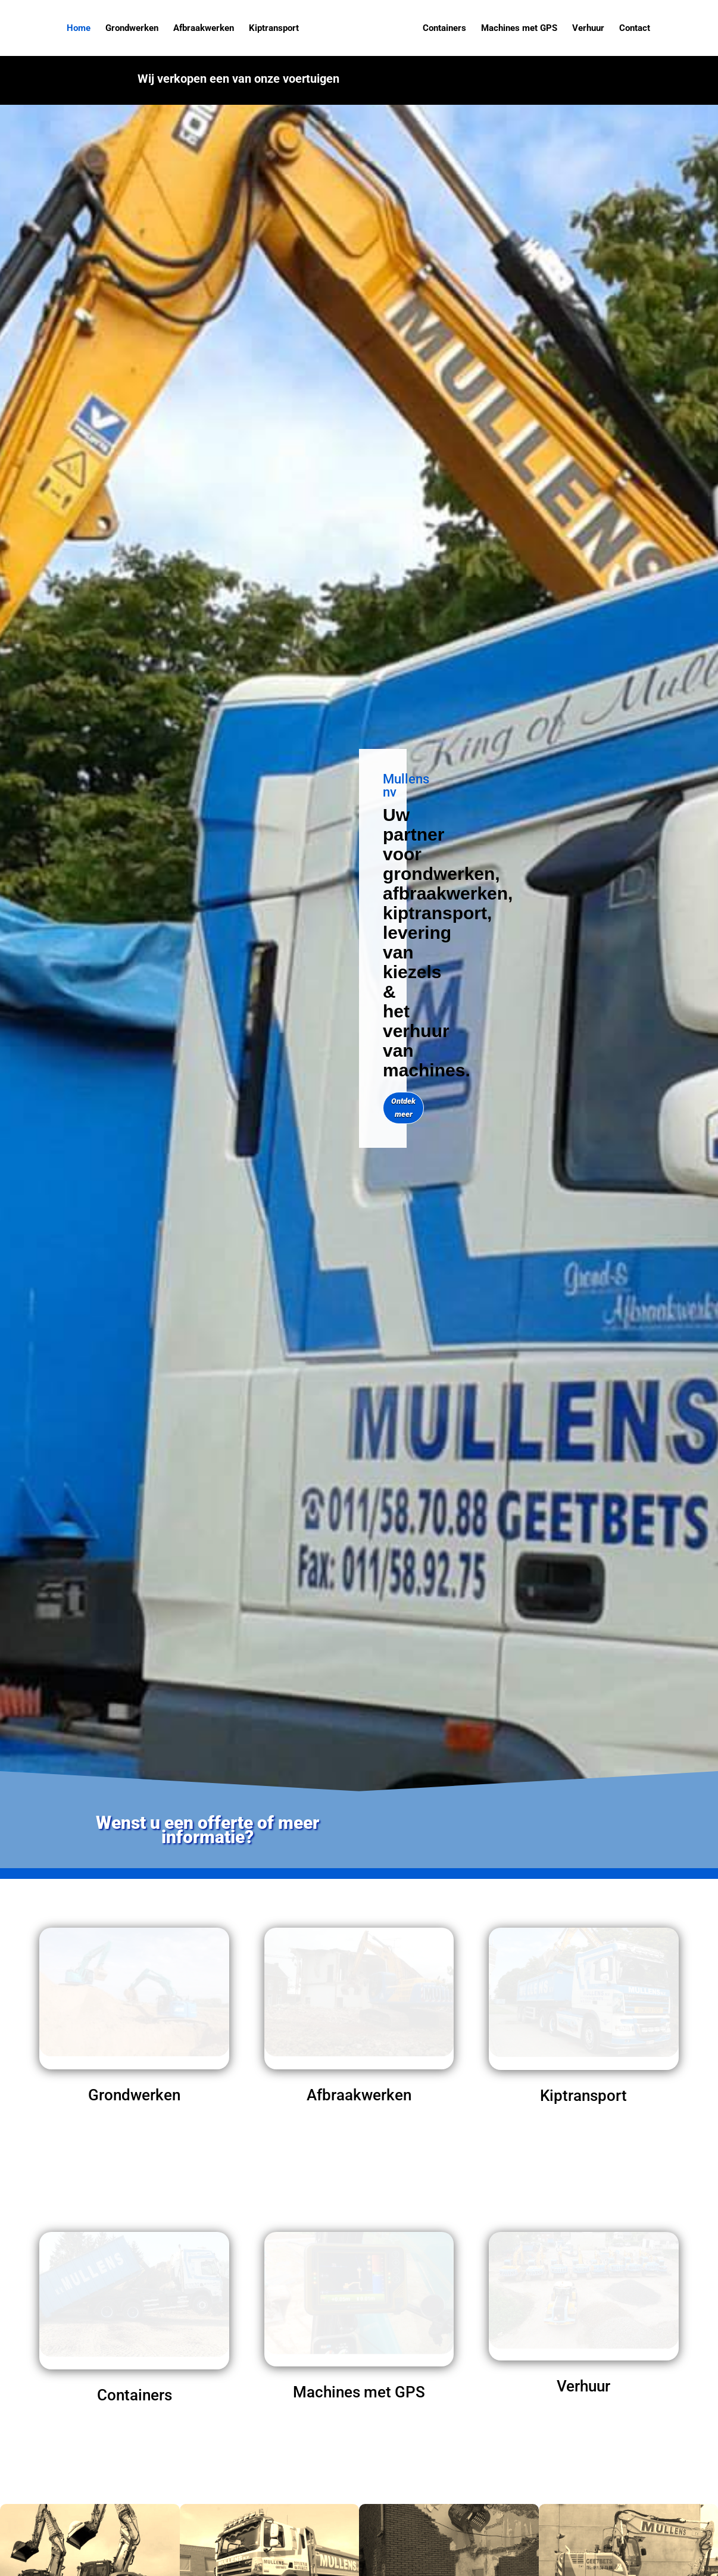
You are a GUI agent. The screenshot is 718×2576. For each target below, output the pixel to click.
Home (80, 28)
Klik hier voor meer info (486, 84)
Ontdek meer (403, 1108)
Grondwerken (133, 28)
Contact (632, 28)
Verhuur (586, 28)
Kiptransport (276, 28)
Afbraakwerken (205, 28)
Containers (442, 28)
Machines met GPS (517, 28)
